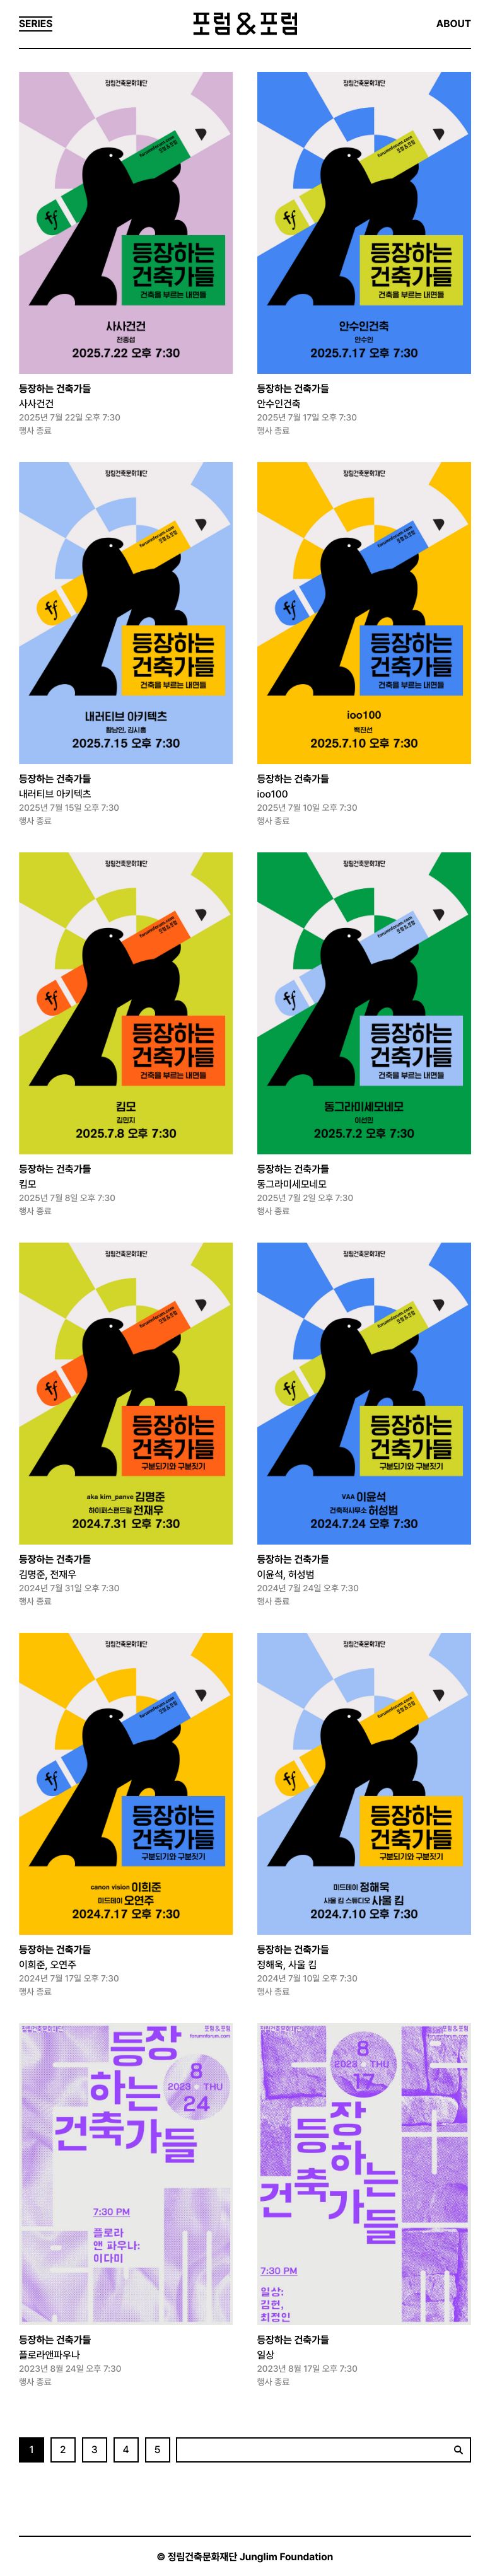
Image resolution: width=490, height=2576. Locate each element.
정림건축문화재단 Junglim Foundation (251, 2557)
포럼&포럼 (245, 24)
